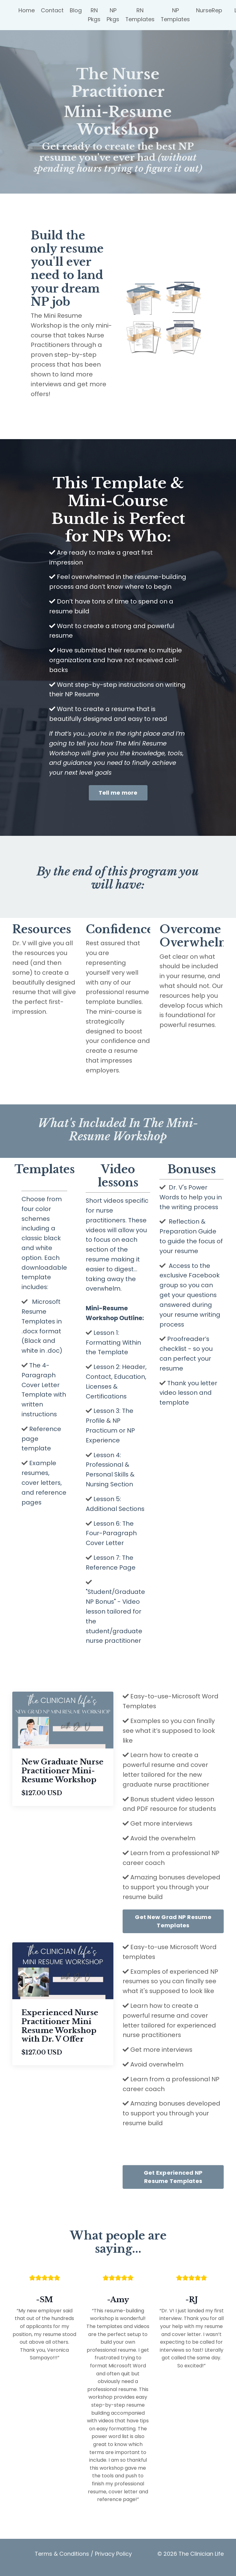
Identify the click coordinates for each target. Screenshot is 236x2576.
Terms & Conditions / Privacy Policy (83, 2560)
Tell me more (118, 794)
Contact (52, 10)
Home (26, 10)
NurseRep (210, 10)
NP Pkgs (113, 14)
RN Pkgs (94, 14)
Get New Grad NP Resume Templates (173, 1927)
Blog (76, 10)
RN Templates (140, 14)
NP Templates (176, 14)
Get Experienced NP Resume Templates (173, 2184)
